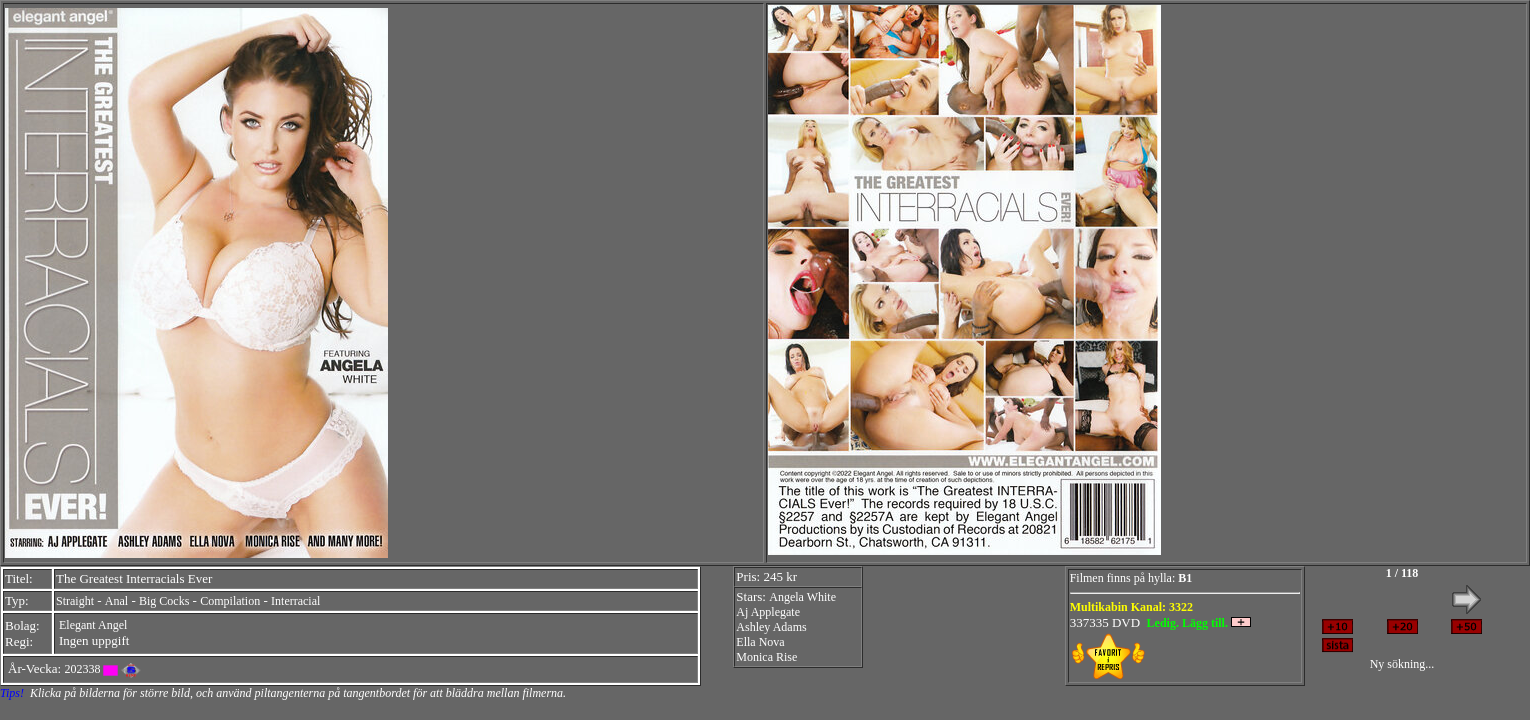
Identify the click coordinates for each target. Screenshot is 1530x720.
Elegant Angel (93, 625)
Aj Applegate (768, 612)
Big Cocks (164, 601)
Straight (75, 601)
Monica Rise (766, 657)
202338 (82, 669)
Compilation (230, 601)
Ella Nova (760, 642)
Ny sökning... (1402, 664)
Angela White (802, 597)
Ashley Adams (771, 627)
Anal (116, 601)
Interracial (295, 601)
